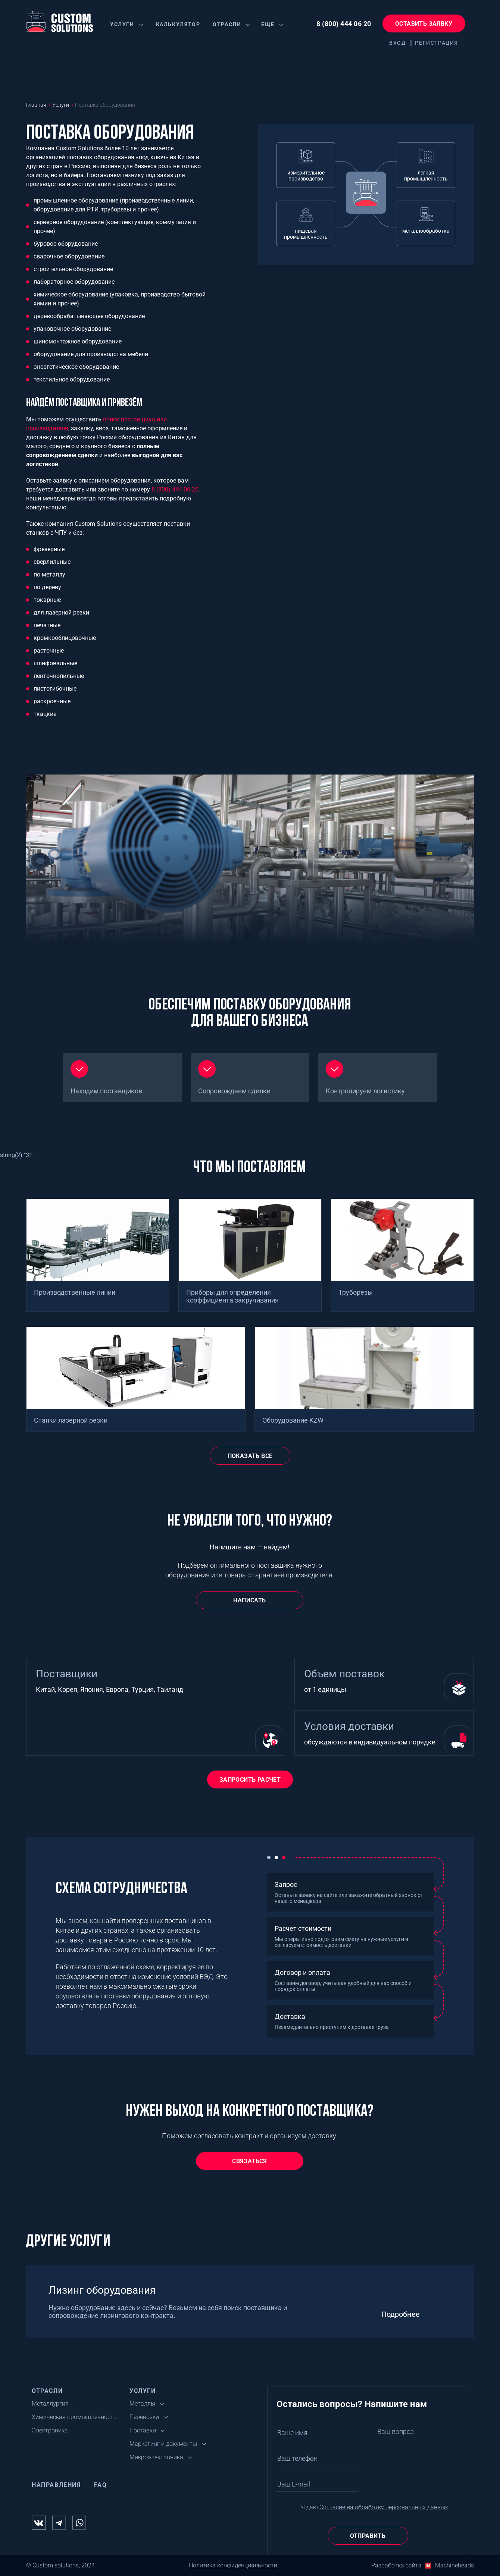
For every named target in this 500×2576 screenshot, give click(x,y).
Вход (397, 43)
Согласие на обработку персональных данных (383, 2507)
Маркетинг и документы (163, 2443)
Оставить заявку (423, 23)
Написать (249, 1600)
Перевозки (144, 2417)
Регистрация (436, 43)
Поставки (142, 2430)
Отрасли (227, 24)
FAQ (100, 2484)
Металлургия (50, 2403)
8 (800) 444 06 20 (343, 24)
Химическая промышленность (74, 2417)
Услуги (122, 24)
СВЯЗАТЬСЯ (249, 2161)
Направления (56, 2484)
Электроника (50, 2430)
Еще (267, 24)
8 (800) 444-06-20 (175, 489)
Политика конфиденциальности (233, 2565)
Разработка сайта (396, 2565)
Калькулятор (178, 24)
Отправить (368, 2535)
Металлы (142, 2403)
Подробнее (400, 2314)
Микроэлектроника (156, 2457)
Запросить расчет (250, 1779)
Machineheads (454, 2565)
